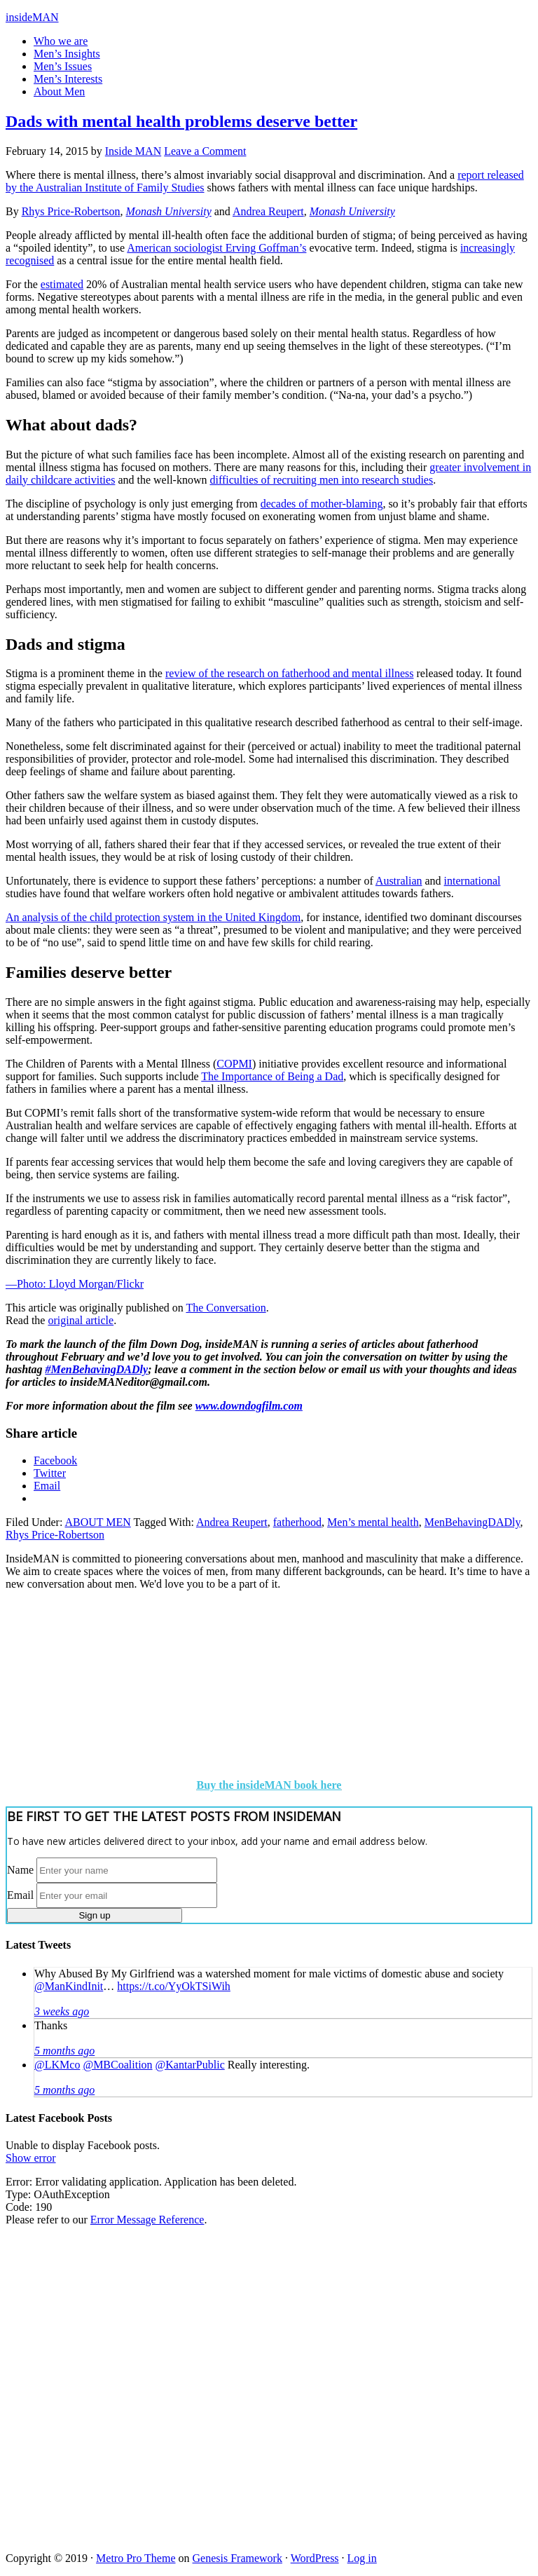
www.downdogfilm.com (249, 1406)
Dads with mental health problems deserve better (181, 121)
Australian (398, 881)
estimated (62, 284)
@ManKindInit (68, 1986)
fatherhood (297, 1522)
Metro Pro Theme (135, 2558)
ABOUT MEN (97, 1522)
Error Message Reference (147, 2220)
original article (80, 1320)
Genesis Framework (237, 2558)
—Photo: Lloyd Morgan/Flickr (75, 1284)
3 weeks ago (61, 2011)
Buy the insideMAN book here (269, 1785)
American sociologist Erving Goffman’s (216, 248)
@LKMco (57, 2065)
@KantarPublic (190, 2065)
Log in (362, 2558)
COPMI (234, 1064)
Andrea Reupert (268, 211)
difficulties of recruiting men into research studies (321, 480)
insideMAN (32, 17)
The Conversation (225, 1308)
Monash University (169, 211)
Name (20, 1870)
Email (20, 1895)
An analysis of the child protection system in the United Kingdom (153, 917)
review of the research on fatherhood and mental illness (289, 673)
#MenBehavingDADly (96, 1369)
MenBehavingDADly (472, 1522)
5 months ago (64, 2051)
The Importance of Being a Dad (272, 1076)
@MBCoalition (117, 2065)
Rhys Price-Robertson (71, 211)
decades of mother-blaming (322, 504)
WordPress (315, 2558)
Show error (31, 2158)
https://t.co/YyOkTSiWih (173, 1986)
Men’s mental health (373, 1522)
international (472, 881)
